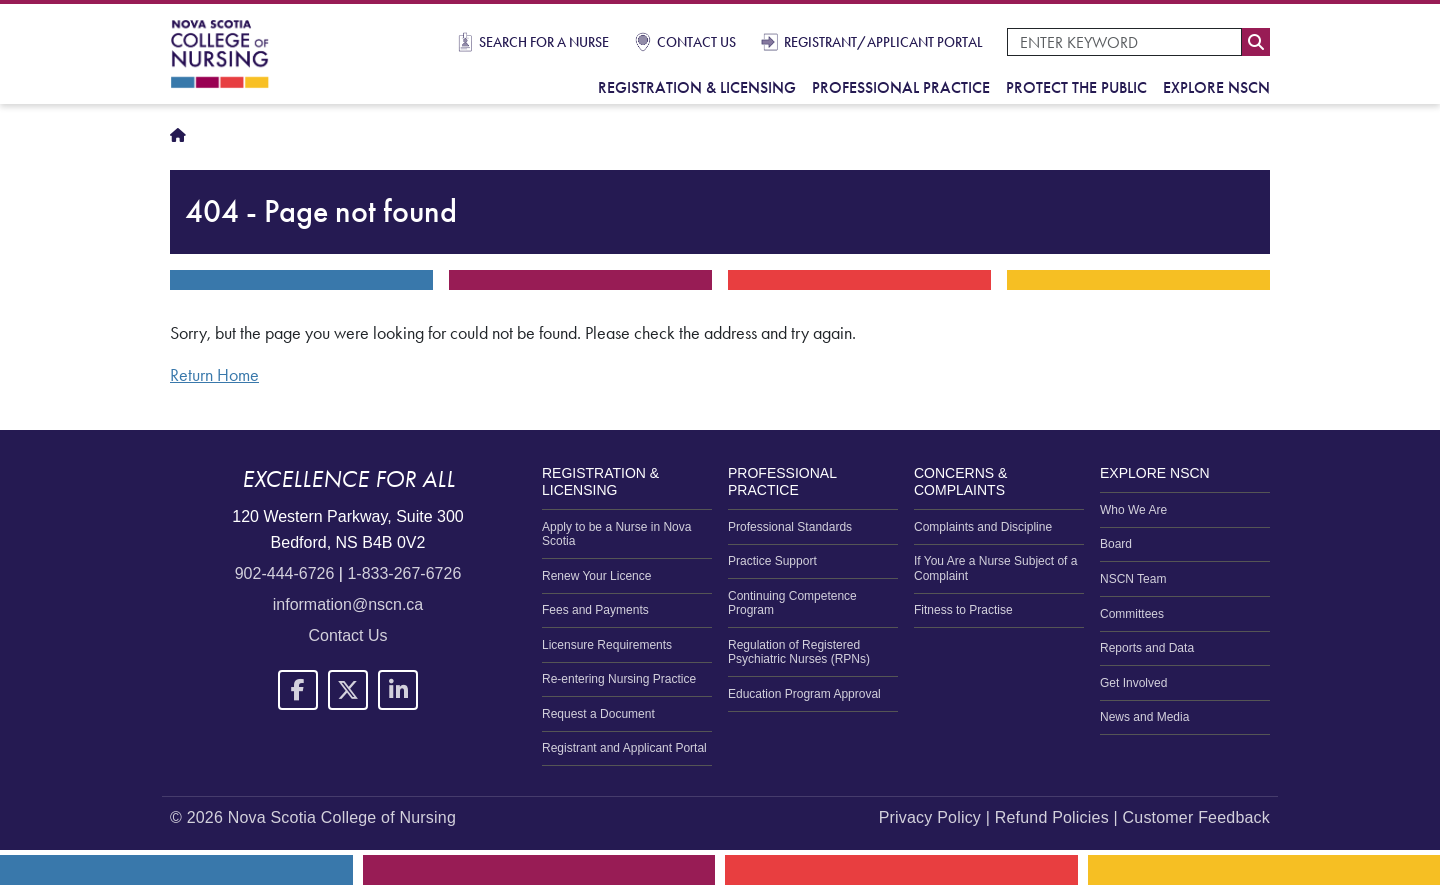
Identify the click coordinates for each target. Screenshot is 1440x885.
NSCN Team (1133, 579)
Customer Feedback (1196, 817)
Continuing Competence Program (792, 603)
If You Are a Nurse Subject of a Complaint (995, 568)
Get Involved (1133, 683)
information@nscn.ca (348, 604)
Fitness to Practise (963, 610)
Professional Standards (790, 527)
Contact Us (696, 42)
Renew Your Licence (596, 576)
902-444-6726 (285, 573)
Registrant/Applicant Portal (883, 42)
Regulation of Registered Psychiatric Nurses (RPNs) (799, 652)
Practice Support (772, 561)
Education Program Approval (804, 694)
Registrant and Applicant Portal (624, 748)
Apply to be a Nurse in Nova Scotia (616, 534)
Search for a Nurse (544, 42)
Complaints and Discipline (983, 527)
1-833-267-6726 (404, 573)
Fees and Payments (595, 610)
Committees (1132, 614)
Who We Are (1133, 510)
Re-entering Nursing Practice (619, 679)
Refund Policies (1052, 817)
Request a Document (598, 714)
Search (1256, 42)
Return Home (214, 375)
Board (1116, 544)
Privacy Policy (930, 817)
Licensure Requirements (607, 645)
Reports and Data (1147, 648)
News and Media (1144, 717)
